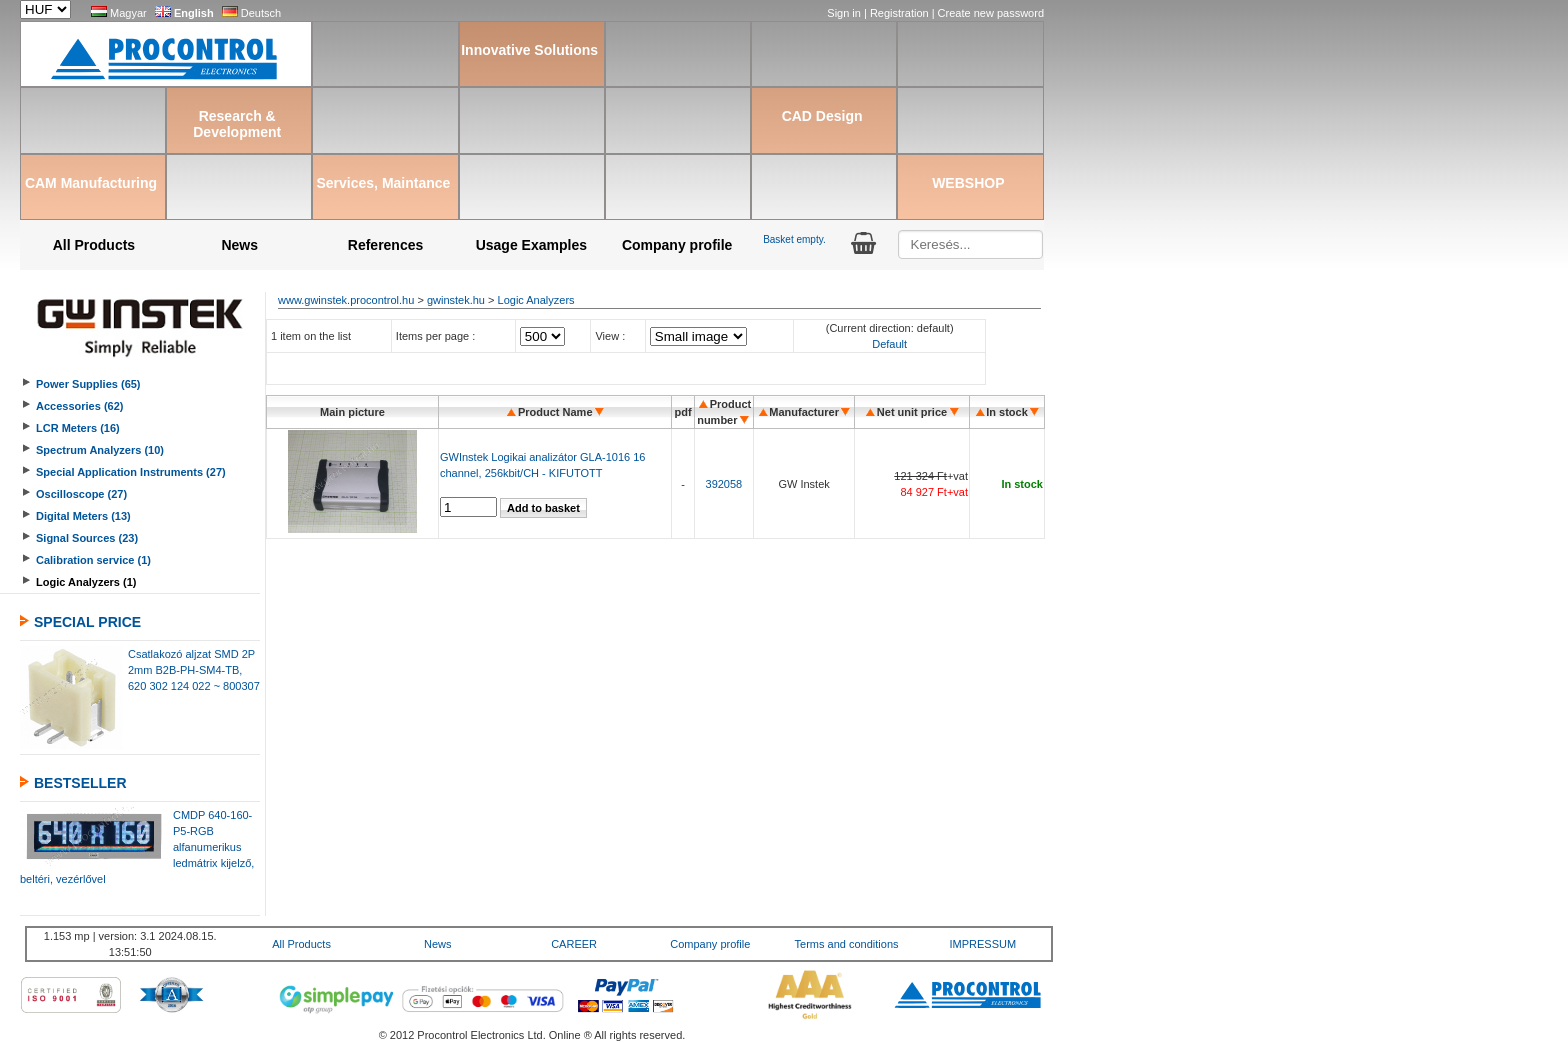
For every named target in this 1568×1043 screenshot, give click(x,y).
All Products (94, 245)
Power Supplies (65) (88, 384)
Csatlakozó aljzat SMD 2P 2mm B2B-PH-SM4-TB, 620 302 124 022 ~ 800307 (194, 670)
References (386, 245)
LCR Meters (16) (78, 428)
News (239, 245)
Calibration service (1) (93, 560)
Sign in (845, 13)
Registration (901, 13)
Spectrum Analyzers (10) (100, 450)
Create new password (991, 13)
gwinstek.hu (456, 300)
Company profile (677, 245)
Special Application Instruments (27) (131, 472)
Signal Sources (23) (87, 538)
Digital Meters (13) (83, 516)
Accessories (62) (79, 406)
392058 (724, 484)
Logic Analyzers (536, 300)
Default (889, 344)
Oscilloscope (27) (81, 494)
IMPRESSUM (983, 944)
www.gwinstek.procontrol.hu (346, 300)
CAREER (574, 944)
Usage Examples (531, 245)
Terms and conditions (847, 944)
